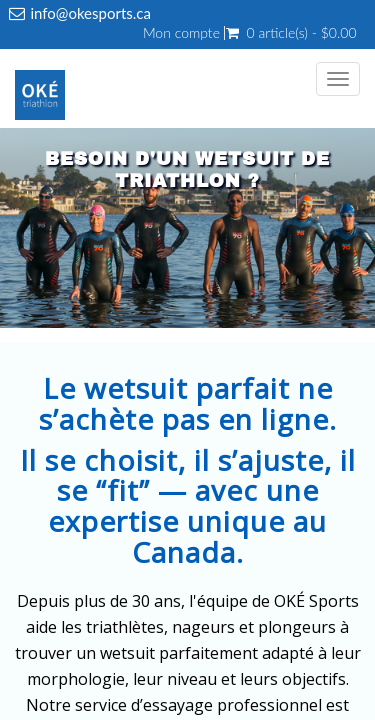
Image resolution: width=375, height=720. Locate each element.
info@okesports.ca (91, 13)
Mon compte (181, 33)
